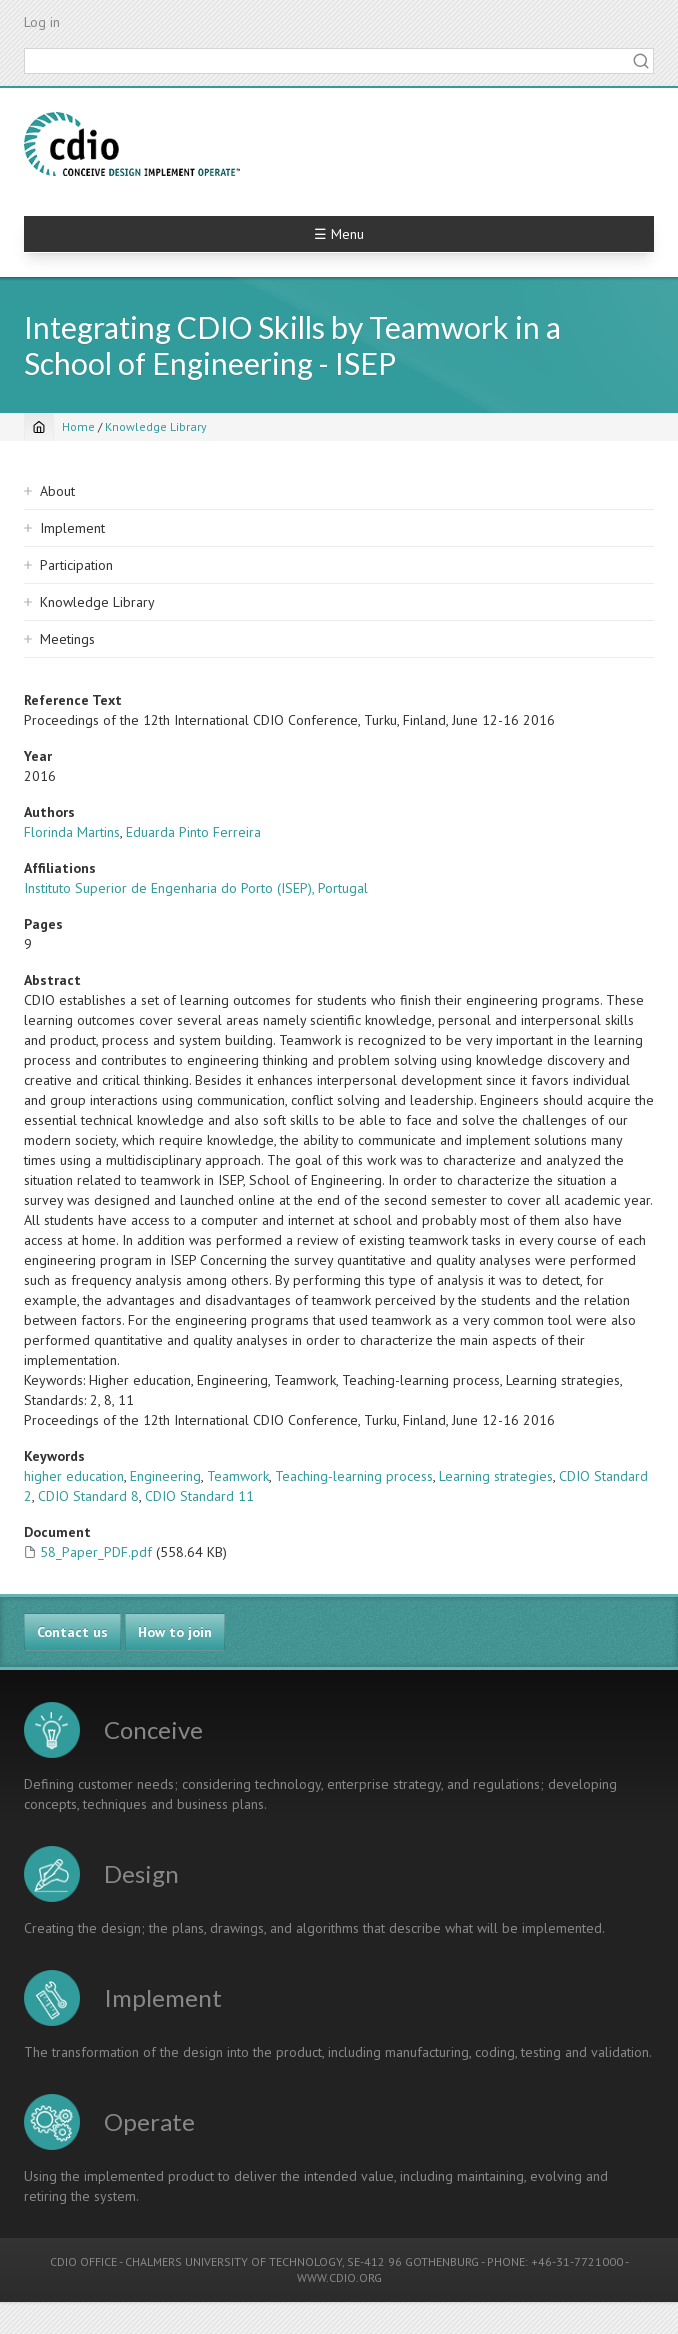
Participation (76, 565)
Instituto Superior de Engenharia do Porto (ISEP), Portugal (196, 888)
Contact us (72, 1632)
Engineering (165, 1476)
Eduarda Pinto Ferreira (193, 832)
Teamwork (238, 1476)
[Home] (39, 427)
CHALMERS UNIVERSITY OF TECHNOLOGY (233, 2261)
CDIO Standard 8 (88, 1496)
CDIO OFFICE (83, 2261)
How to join (175, 1632)
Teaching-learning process (354, 1476)
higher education (74, 1476)
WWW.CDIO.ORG (339, 2277)
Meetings (67, 639)
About (57, 491)
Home (78, 426)
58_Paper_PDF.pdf (96, 1552)
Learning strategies (496, 1476)
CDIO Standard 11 (199, 1496)
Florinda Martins (72, 832)
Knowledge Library (156, 426)
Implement (72, 528)
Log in (42, 22)
